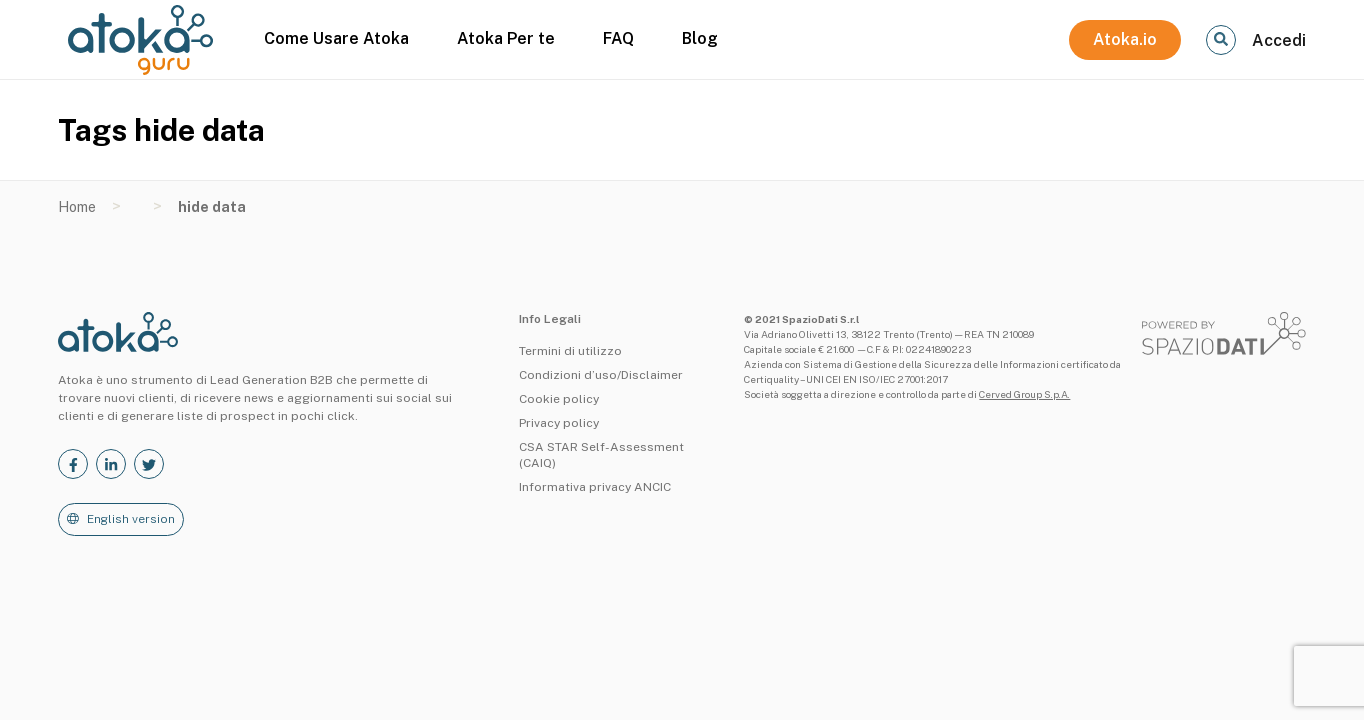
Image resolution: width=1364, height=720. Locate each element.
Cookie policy (559, 399)
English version (131, 519)
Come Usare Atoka (336, 38)
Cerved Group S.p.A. (1024, 394)
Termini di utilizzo (570, 351)
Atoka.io (1125, 39)
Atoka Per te (506, 38)
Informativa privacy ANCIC (595, 487)
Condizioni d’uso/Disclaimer (601, 375)
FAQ (618, 38)
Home (77, 207)
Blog (700, 38)
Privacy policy (559, 423)
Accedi (1279, 40)
